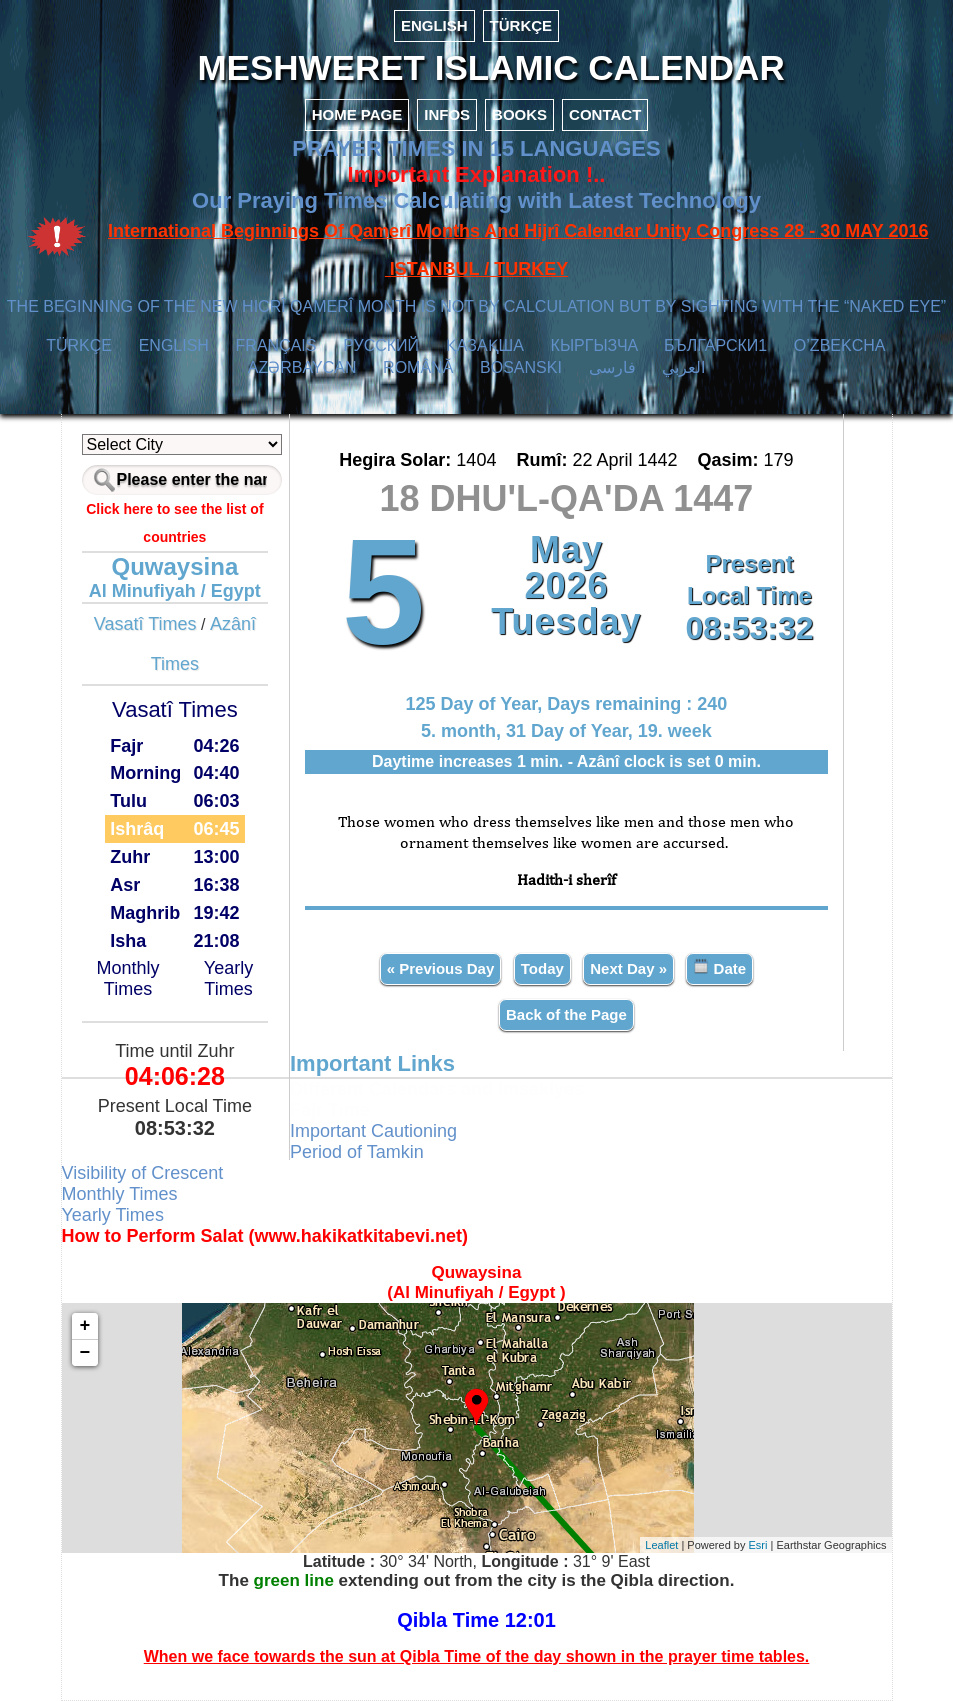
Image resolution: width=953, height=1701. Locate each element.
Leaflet (661, 1545)
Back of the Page (566, 1014)
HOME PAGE (357, 114)
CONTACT (605, 114)
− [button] (85, 1353)
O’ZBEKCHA (839, 345)
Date (719, 967)
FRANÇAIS (276, 345)
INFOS (447, 114)
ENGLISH (434, 25)
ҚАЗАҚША (485, 345)
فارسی (612, 367)
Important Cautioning (373, 1131)
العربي (683, 367)
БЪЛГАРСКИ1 (715, 345)
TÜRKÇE (521, 25)
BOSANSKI (521, 367)
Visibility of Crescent (143, 1173)
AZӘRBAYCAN (302, 367)
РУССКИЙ (381, 345)
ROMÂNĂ (418, 367)
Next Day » (628, 968)
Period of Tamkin (357, 1152)
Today (542, 968)
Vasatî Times (145, 624)
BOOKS (519, 114)
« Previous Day (441, 968)
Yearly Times (228, 978)
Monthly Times (128, 978)
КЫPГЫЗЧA (594, 345)
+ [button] (85, 1326)
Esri (758, 1545)
